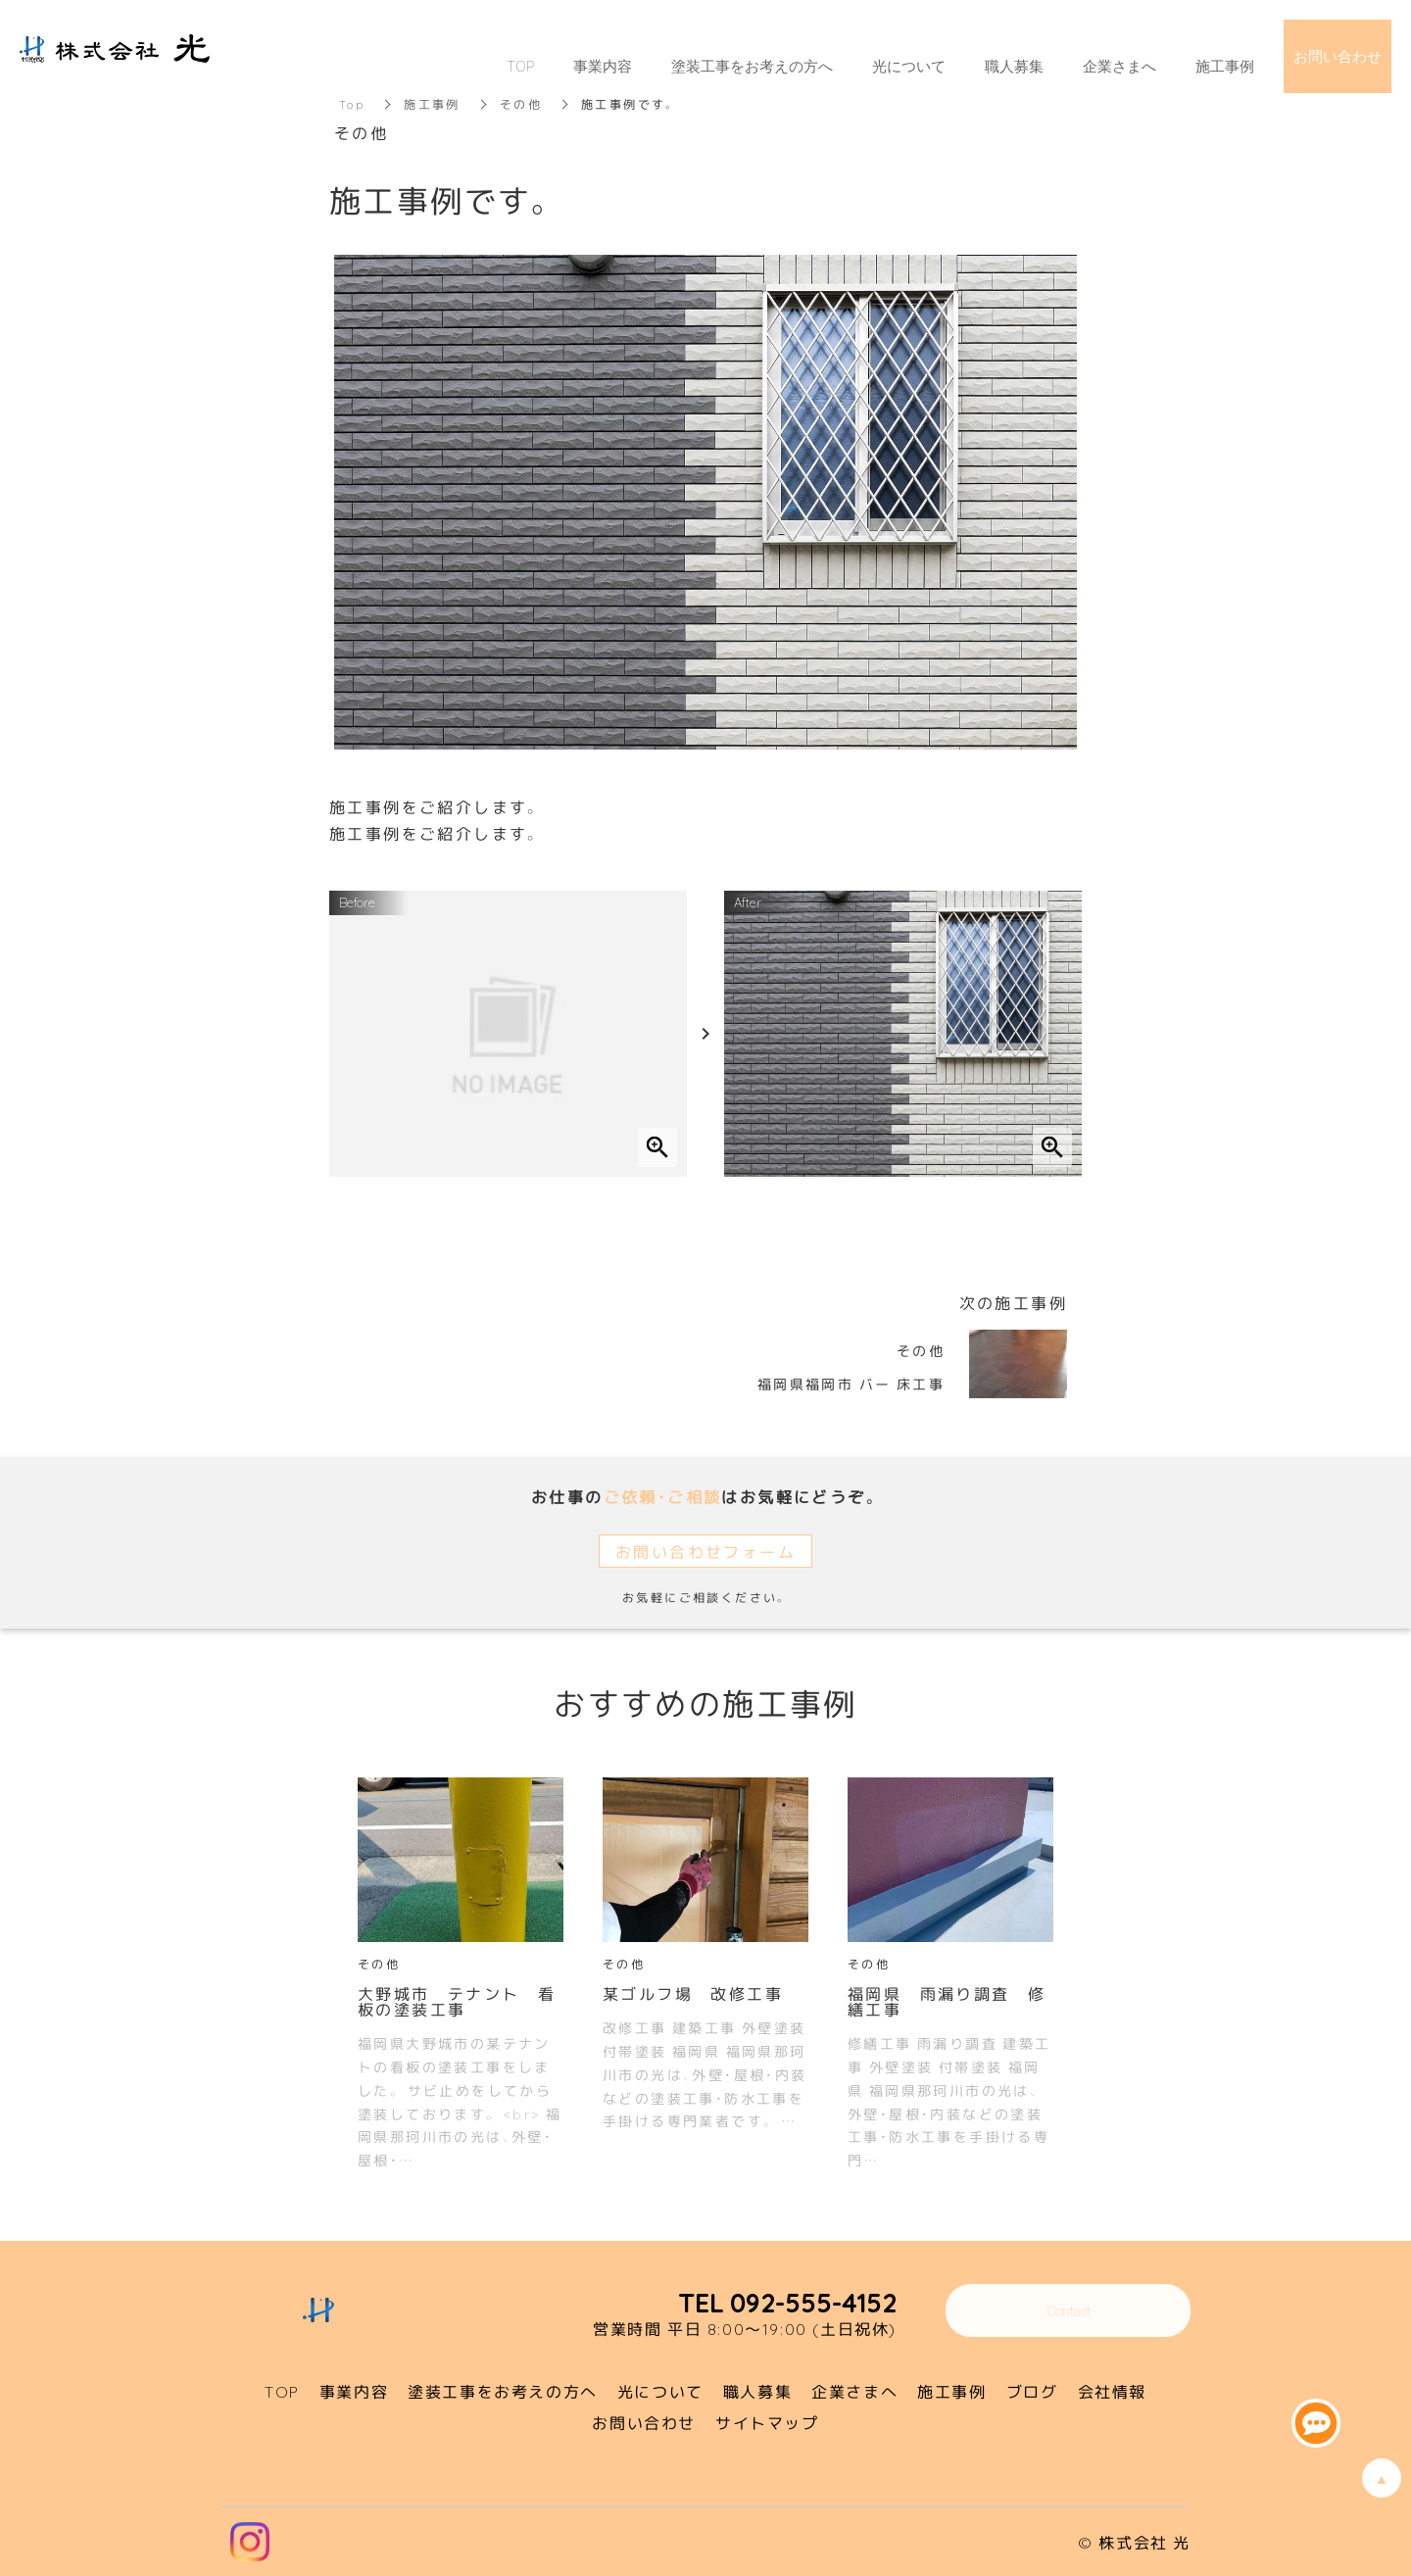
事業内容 (602, 66)
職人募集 (1014, 66)
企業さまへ (1119, 66)
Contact (1068, 2310)
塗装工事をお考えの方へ (752, 66)
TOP (520, 66)
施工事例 (1224, 66)
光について (909, 66)
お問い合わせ (1337, 56)
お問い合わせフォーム (705, 1551)
